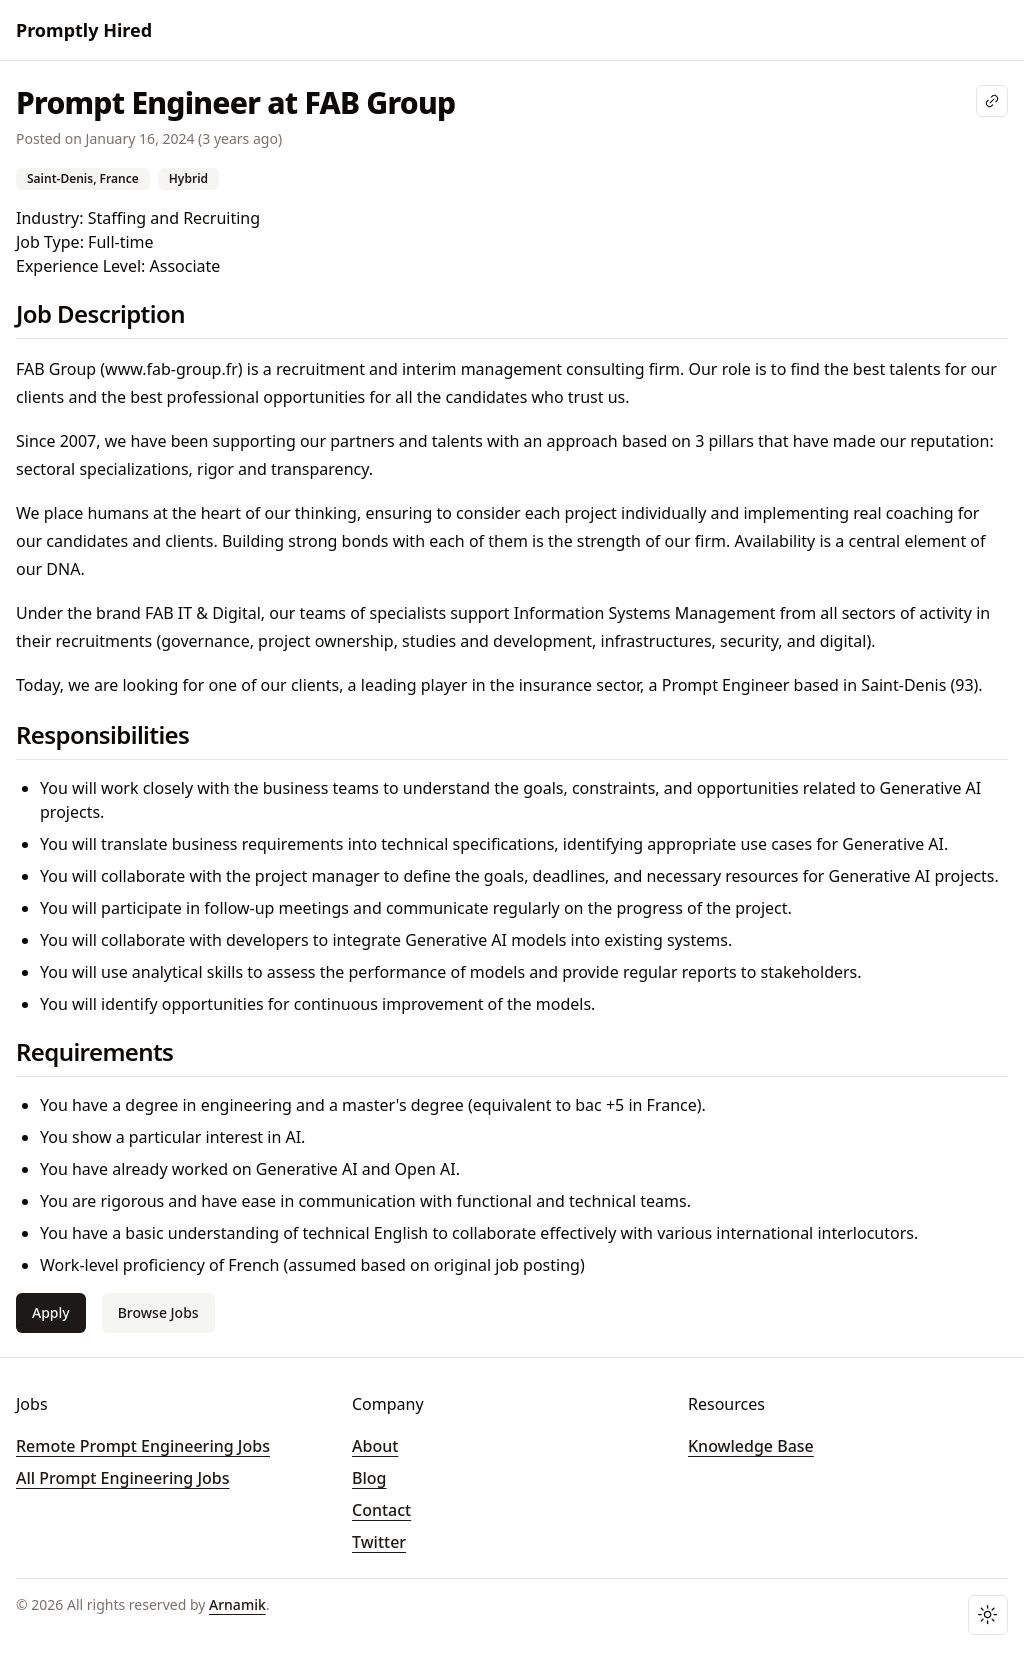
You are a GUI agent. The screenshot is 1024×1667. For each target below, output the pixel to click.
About (375, 1446)
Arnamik (237, 1604)
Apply (51, 1312)
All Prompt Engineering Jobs (123, 1478)
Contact (381, 1510)
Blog (369, 1478)
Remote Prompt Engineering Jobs (143, 1446)
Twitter (379, 1542)
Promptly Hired (84, 30)
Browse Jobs (158, 1312)
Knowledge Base (751, 1446)
